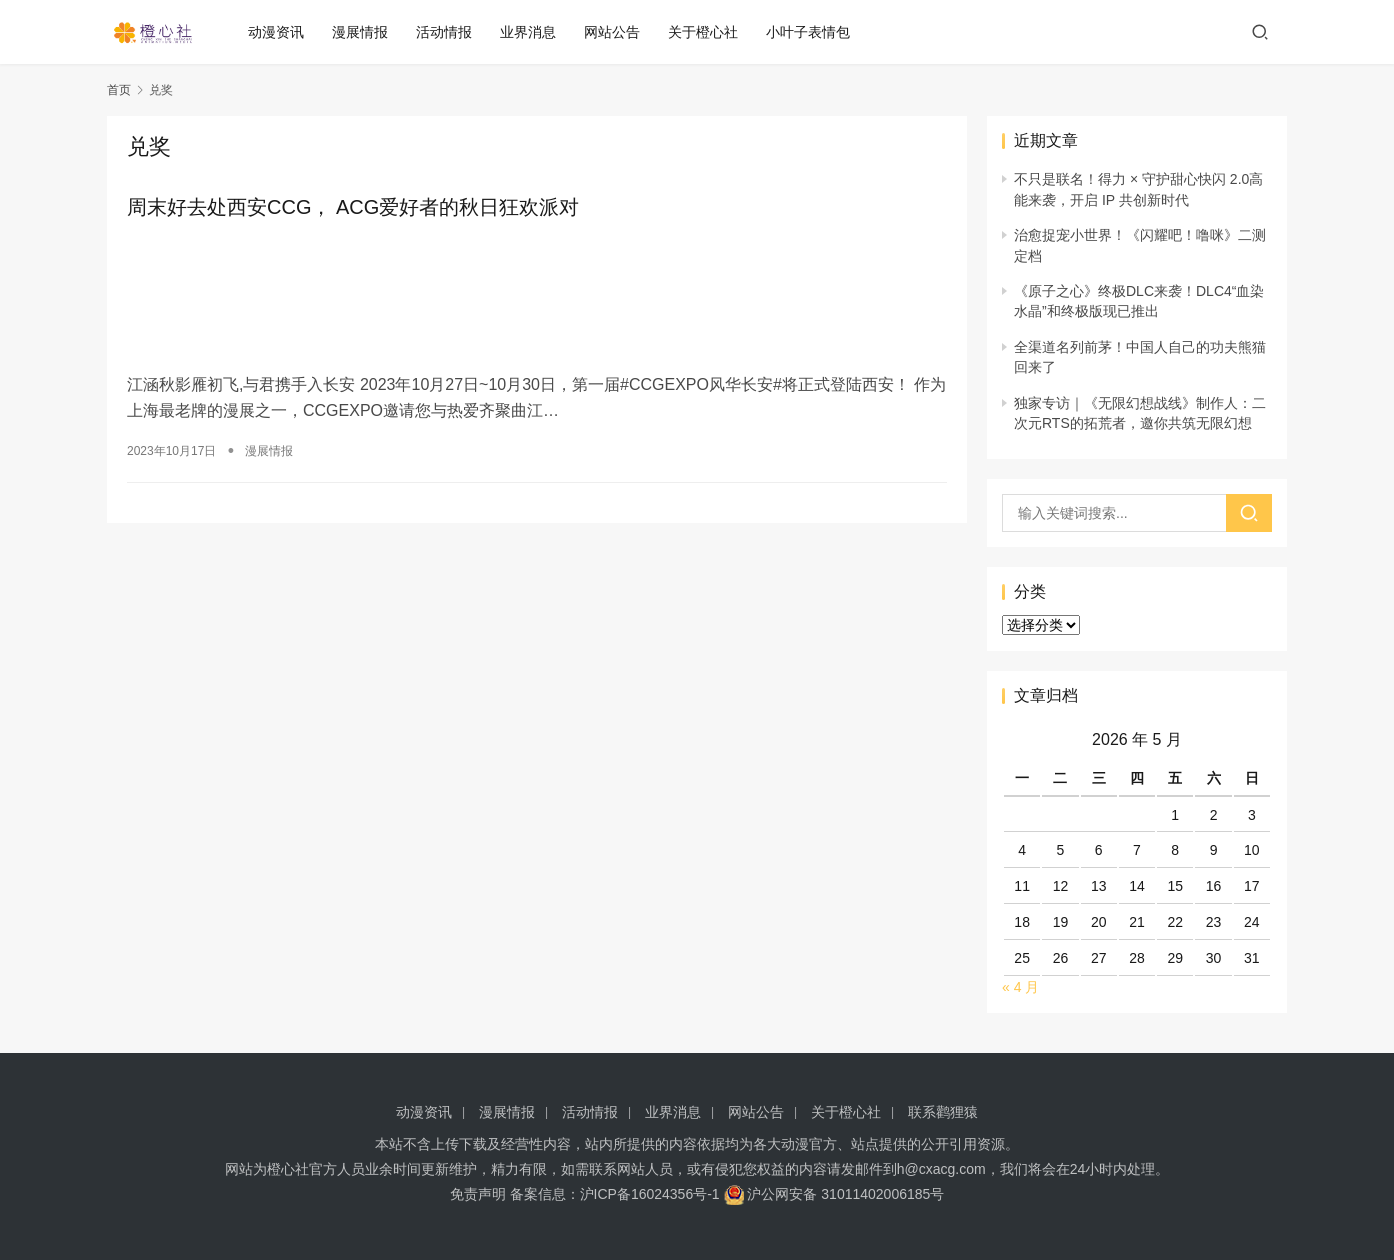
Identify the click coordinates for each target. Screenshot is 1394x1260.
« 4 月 (1020, 987)
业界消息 (534, 32)
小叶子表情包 (814, 32)
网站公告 (618, 32)
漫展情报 (366, 32)
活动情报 (450, 32)
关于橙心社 (709, 32)
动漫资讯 (282, 32)
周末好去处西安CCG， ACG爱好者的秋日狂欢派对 (353, 208)
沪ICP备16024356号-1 (650, 1194)
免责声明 (478, 1194)
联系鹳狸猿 (943, 1112)
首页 (119, 90)
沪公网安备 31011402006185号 (834, 1194)
